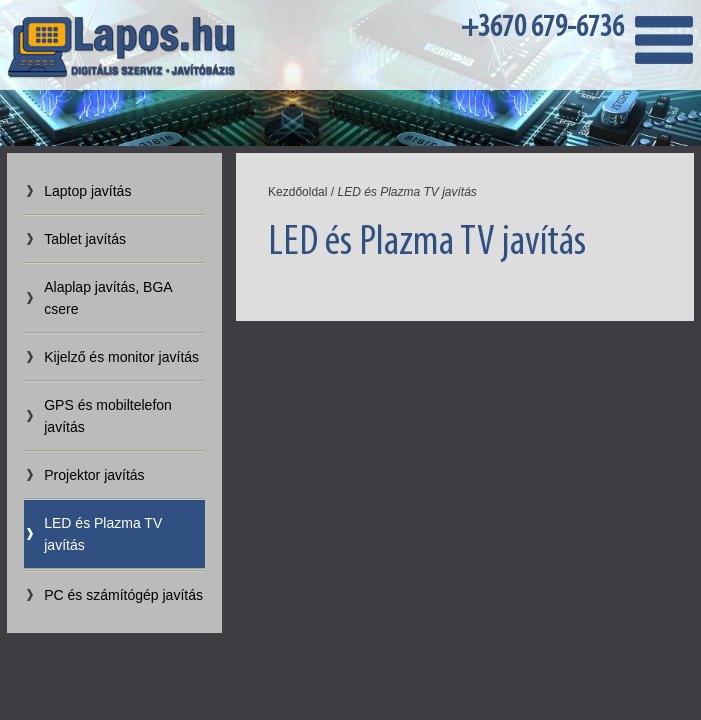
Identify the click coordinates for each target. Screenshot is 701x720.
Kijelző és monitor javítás (121, 357)
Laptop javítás (87, 191)
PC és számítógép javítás (123, 595)
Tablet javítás (85, 239)
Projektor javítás (94, 475)
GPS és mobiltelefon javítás (108, 416)
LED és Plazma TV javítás (103, 534)
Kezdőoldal (297, 192)
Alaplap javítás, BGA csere (108, 298)
